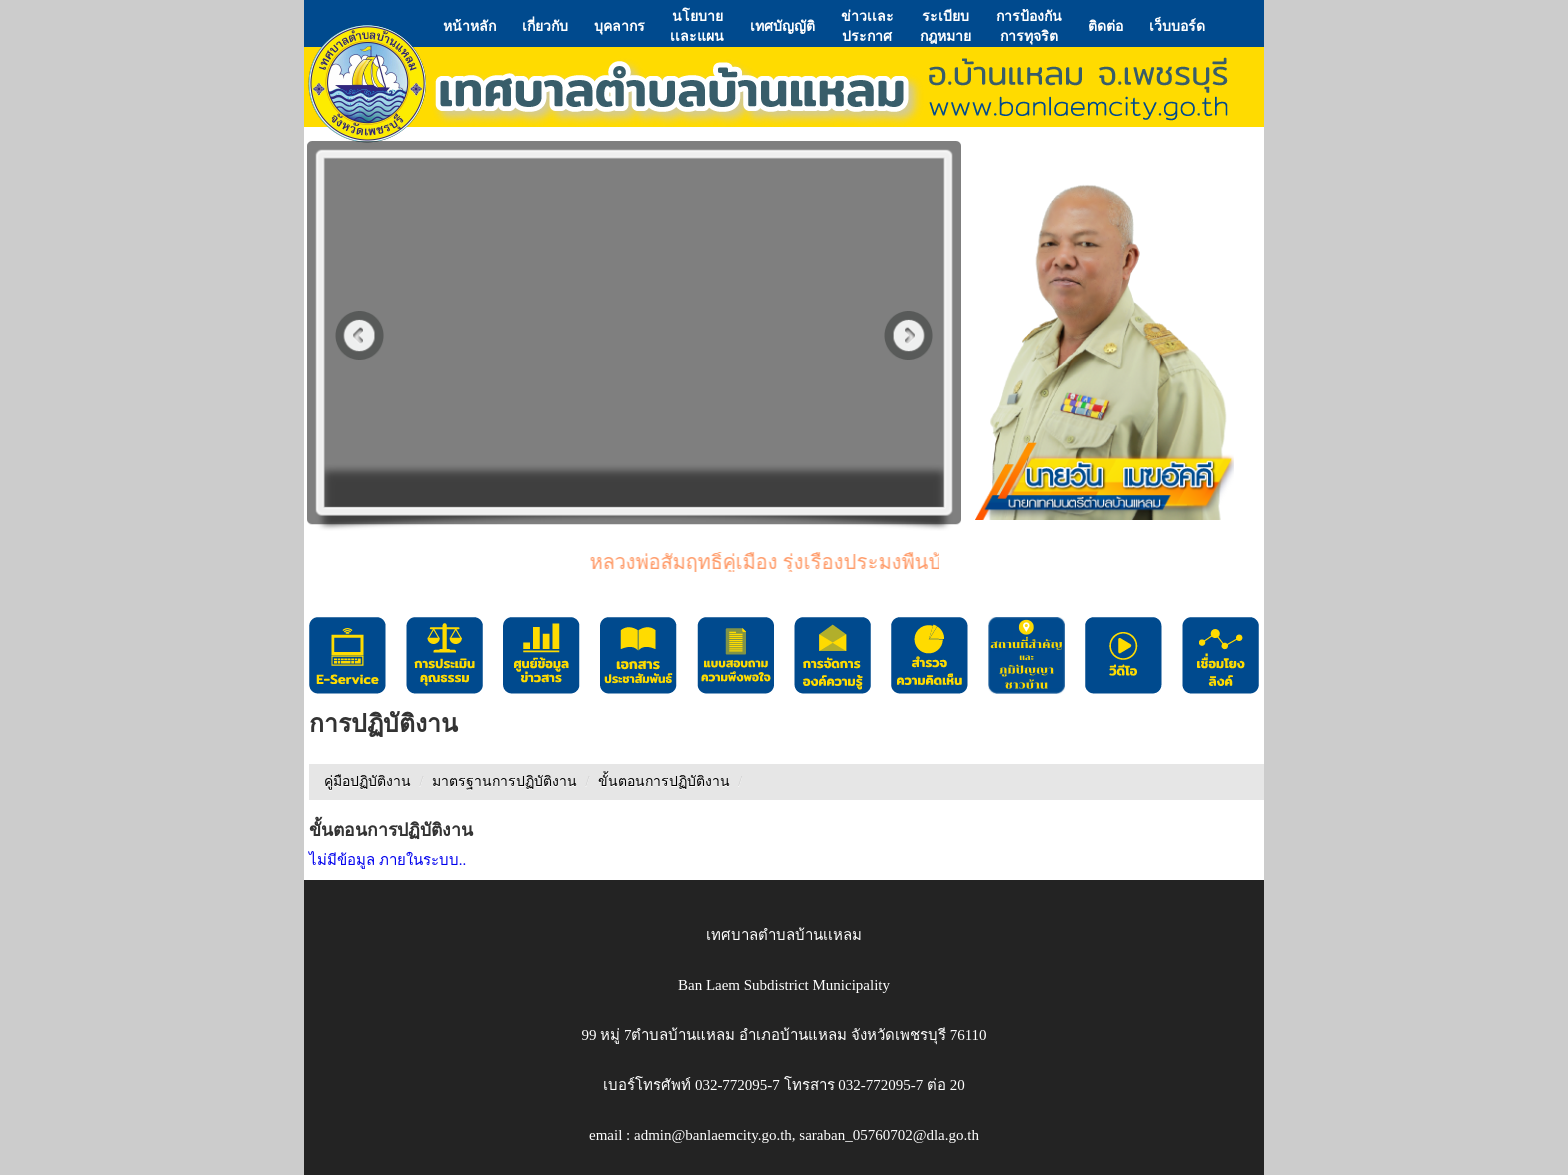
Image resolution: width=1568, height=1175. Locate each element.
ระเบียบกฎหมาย (945, 26)
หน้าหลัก (469, 26)
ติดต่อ (1105, 26)
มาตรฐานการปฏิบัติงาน (504, 781)
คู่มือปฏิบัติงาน (367, 781)
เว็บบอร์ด (1177, 26)
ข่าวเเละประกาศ (867, 26)
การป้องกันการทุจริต (1029, 26)
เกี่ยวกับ (545, 26)
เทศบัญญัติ (782, 26)
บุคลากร (619, 26)
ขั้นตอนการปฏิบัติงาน (664, 781)
